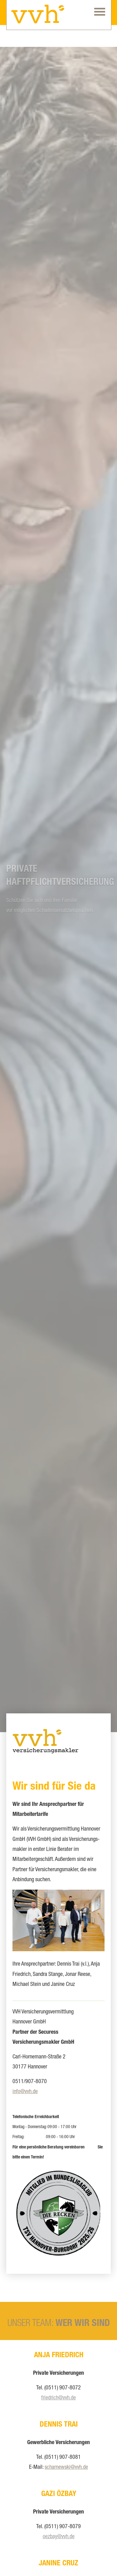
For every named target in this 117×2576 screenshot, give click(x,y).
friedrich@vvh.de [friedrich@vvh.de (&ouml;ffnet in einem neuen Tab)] (58, 2398)
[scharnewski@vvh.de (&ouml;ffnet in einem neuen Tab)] (66, 2467)
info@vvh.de (25, 2092)
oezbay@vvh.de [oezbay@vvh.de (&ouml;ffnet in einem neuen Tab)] (59, 2537)
